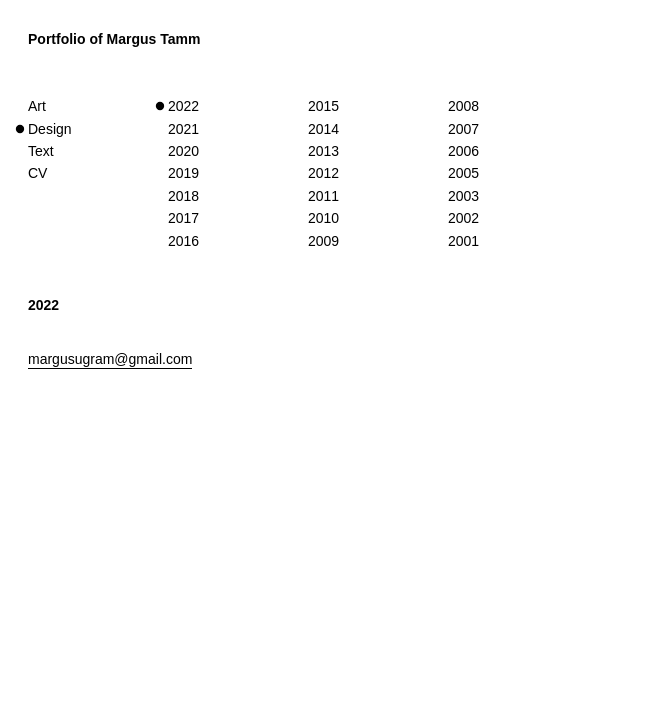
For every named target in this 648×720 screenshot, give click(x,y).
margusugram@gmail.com (110, 359)
